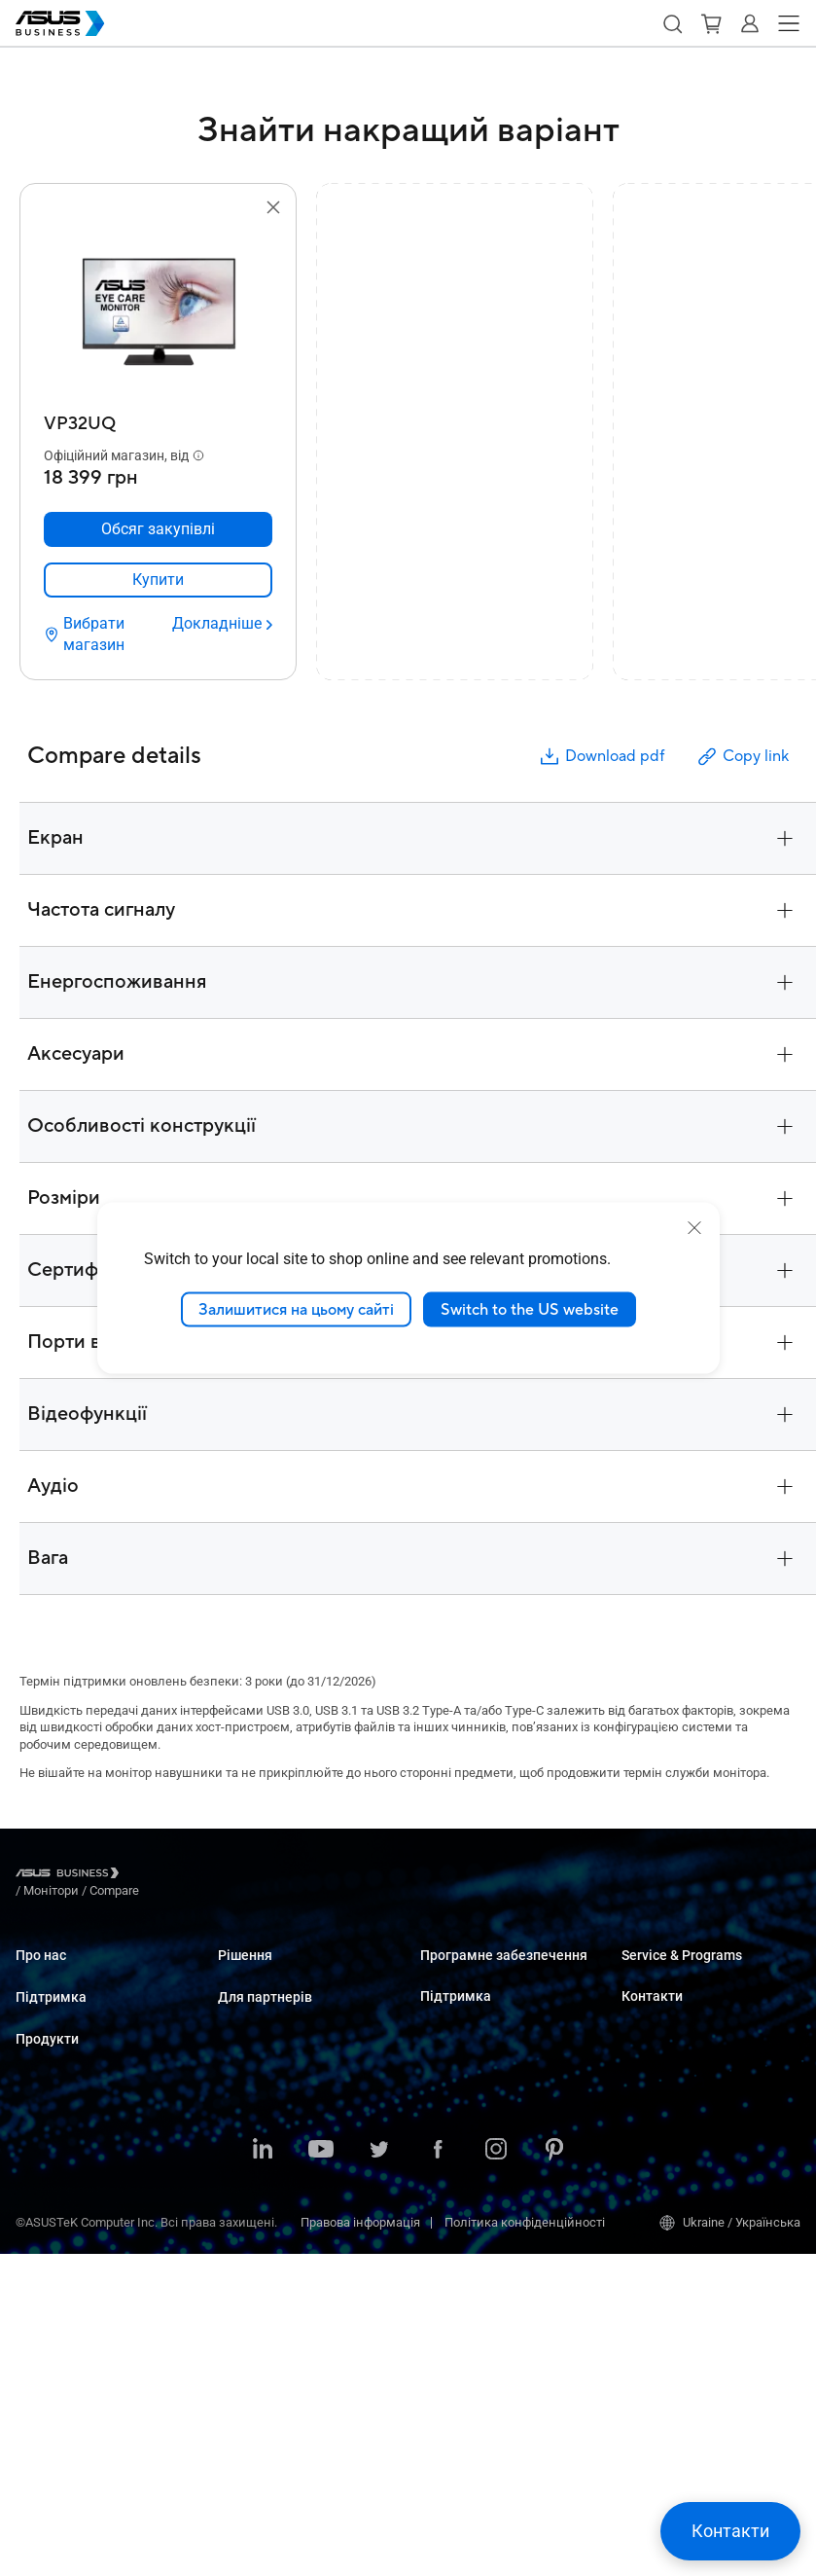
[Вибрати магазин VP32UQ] (101, 634)
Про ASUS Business (71, 1973)
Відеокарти (48, 2265)
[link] (158, 580)
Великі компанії (265, 2002)
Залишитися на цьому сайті (296, 1309)
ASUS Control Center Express (499, 2031)
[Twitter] (379, 2472)
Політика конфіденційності (524, 2544)
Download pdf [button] (601, 756)
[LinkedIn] (262, 2472)
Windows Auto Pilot (473, 2060)
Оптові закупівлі (669, 2105)
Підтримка (51, 2044)
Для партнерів (265, 2360)
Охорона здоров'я (269, 2107)
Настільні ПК (53, 2148)
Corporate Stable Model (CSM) (704, 2002)
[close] (694, 1227)
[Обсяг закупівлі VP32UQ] (158, 529)
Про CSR (40, 2002)
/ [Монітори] (158, 1876)
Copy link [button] (742, 756)
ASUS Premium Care (677, 1973)
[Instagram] (496, 2472)
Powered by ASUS (670, 2031)
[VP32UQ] (158, 419)
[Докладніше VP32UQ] (222, 624)
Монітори (43, 2177)
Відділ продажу (667, 2134)
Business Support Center (488, 2134)
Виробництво (257, 2136)
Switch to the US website (530, 1309)
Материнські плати (72, 2236)
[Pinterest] (554, 2472)
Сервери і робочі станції (85, 2206)
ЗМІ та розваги (261, 2212)
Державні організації (279, 2271)
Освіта (237, 2031)
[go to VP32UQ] (158, 312)
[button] (672, 23)
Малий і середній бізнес (290, 1973)
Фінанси (242, 2241)
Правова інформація (360, 2544)
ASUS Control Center (476, 2002)
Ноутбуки (43, 2119)
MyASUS (444, 1973)
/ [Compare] (220, 1876)
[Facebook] (437, 2472)
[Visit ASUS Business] (71, 1876)
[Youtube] (321, 2472)
